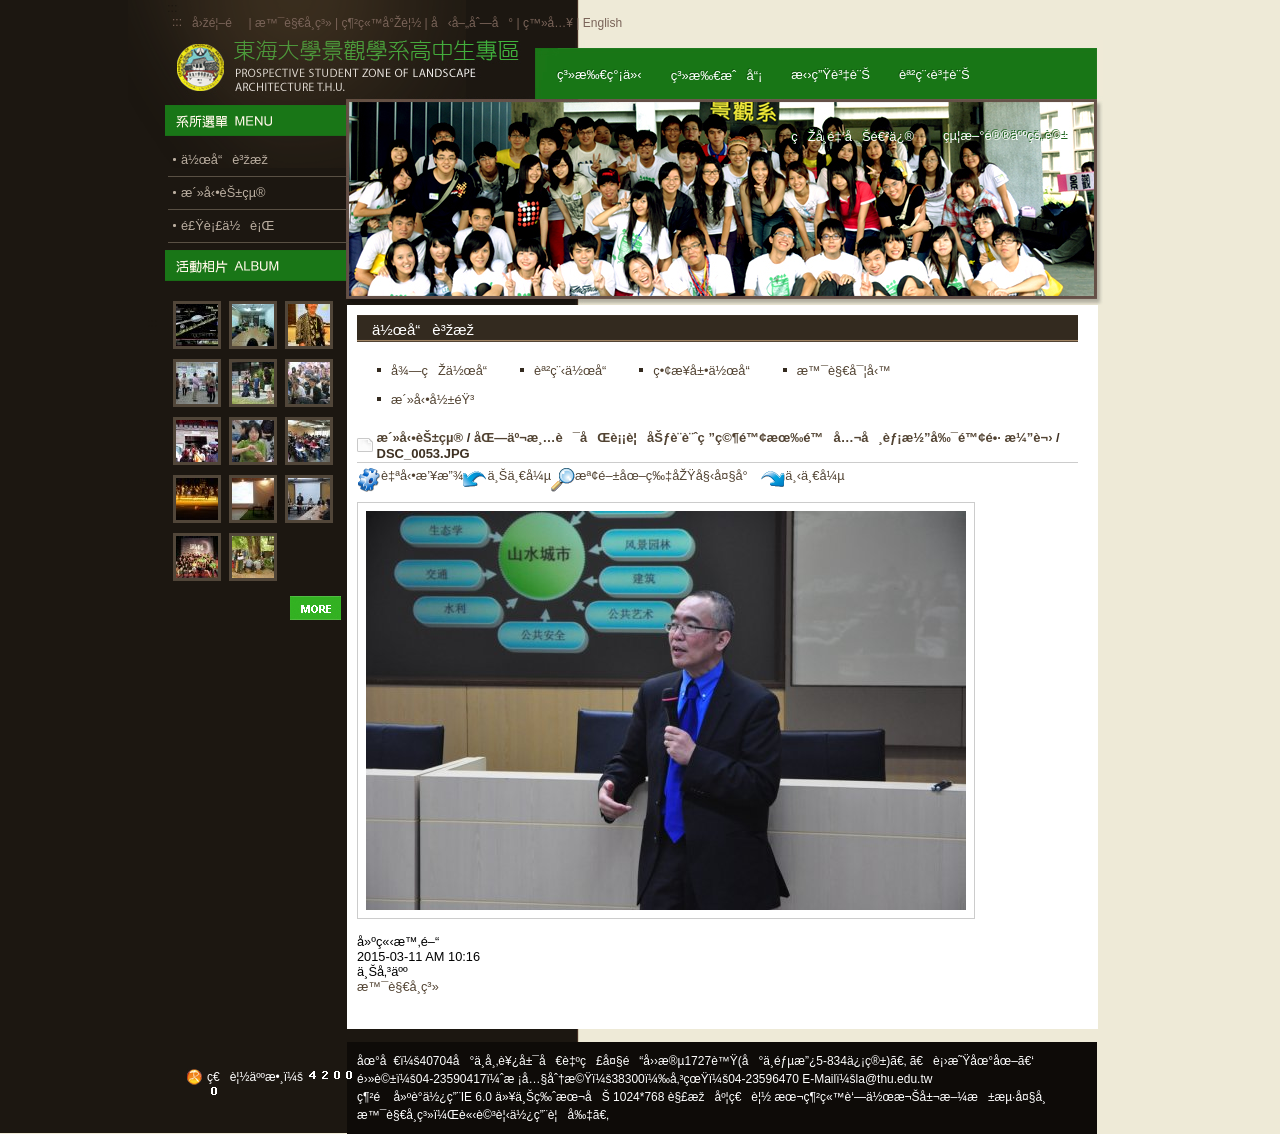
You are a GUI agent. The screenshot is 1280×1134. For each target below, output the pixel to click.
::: (177, 22)
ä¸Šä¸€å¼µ (507, 475)
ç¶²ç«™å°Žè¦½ (381, 23)
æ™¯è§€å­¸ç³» (295, 23)
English (602, 23)
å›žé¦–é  (218, 23)
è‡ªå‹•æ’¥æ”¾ (410, 475)
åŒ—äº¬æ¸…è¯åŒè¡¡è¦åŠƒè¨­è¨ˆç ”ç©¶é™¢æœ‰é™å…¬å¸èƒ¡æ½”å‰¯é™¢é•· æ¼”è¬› (763, 437)
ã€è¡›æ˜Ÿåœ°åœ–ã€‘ (972, 1061)
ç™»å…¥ (548, 23)
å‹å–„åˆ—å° (472, 23)
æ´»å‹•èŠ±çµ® (420, 437)
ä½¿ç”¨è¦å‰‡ (551, 1115)
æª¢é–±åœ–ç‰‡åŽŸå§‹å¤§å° (654, 475)
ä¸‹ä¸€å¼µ (802, 475)
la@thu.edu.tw (894, 1079)
